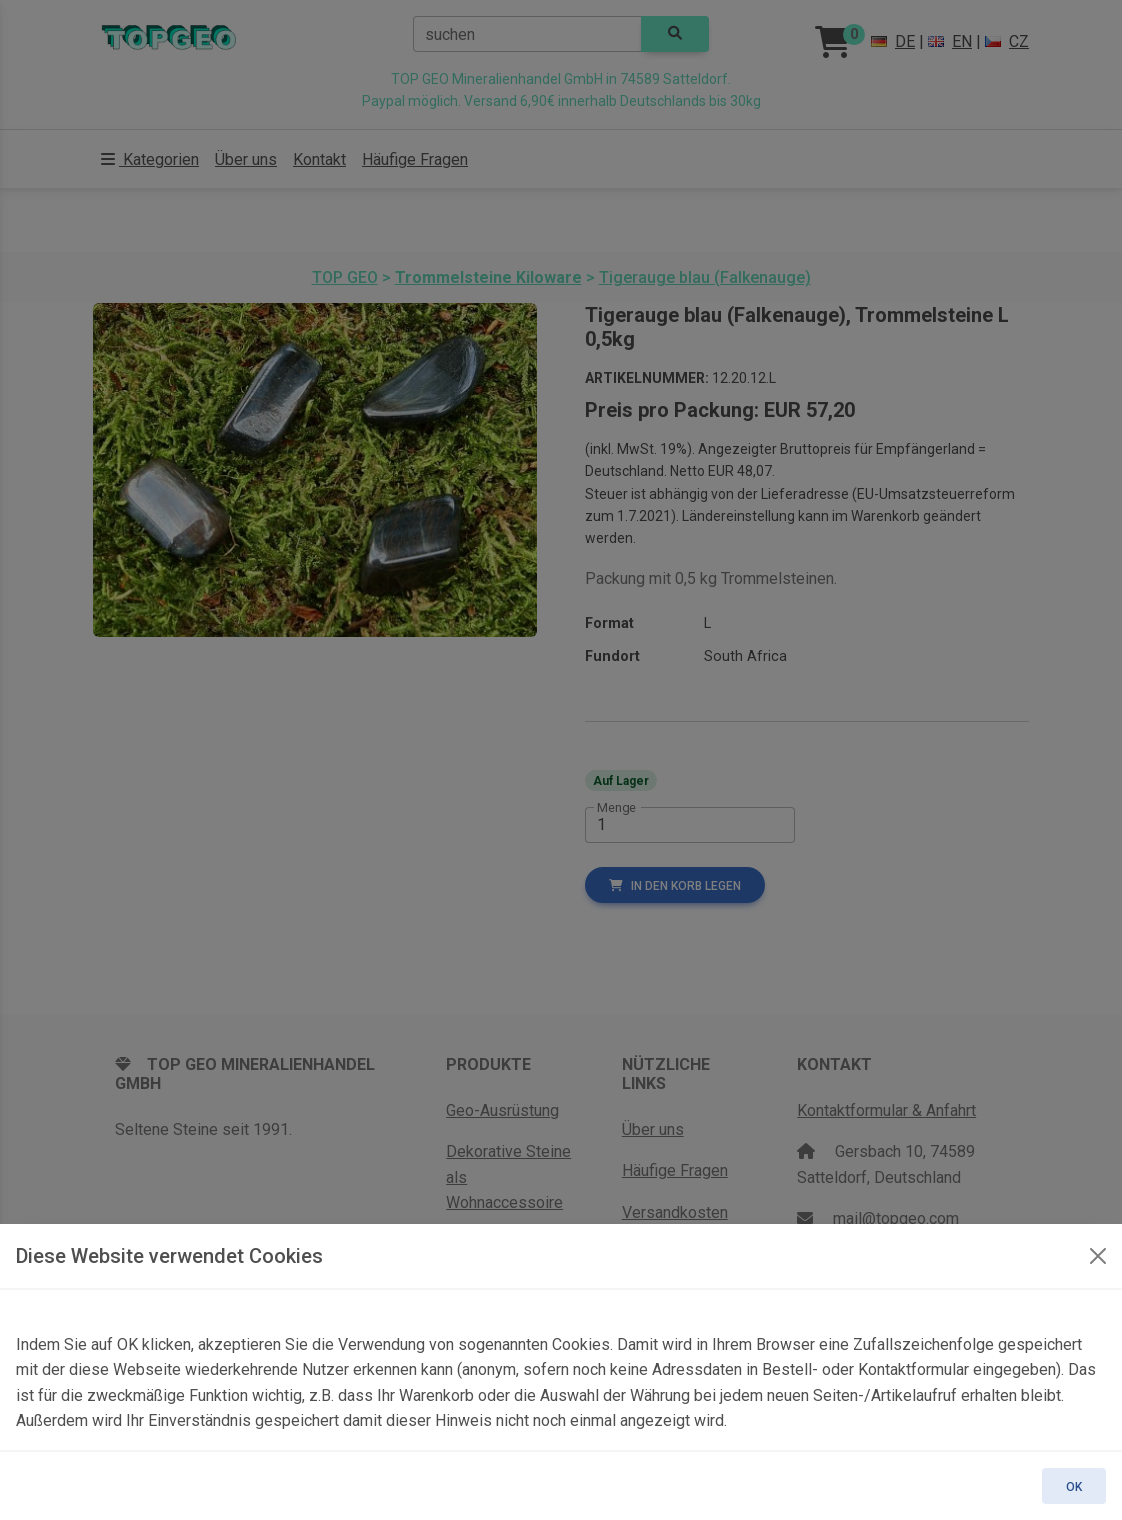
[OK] (1098, 1256)
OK (1074, 1487)
